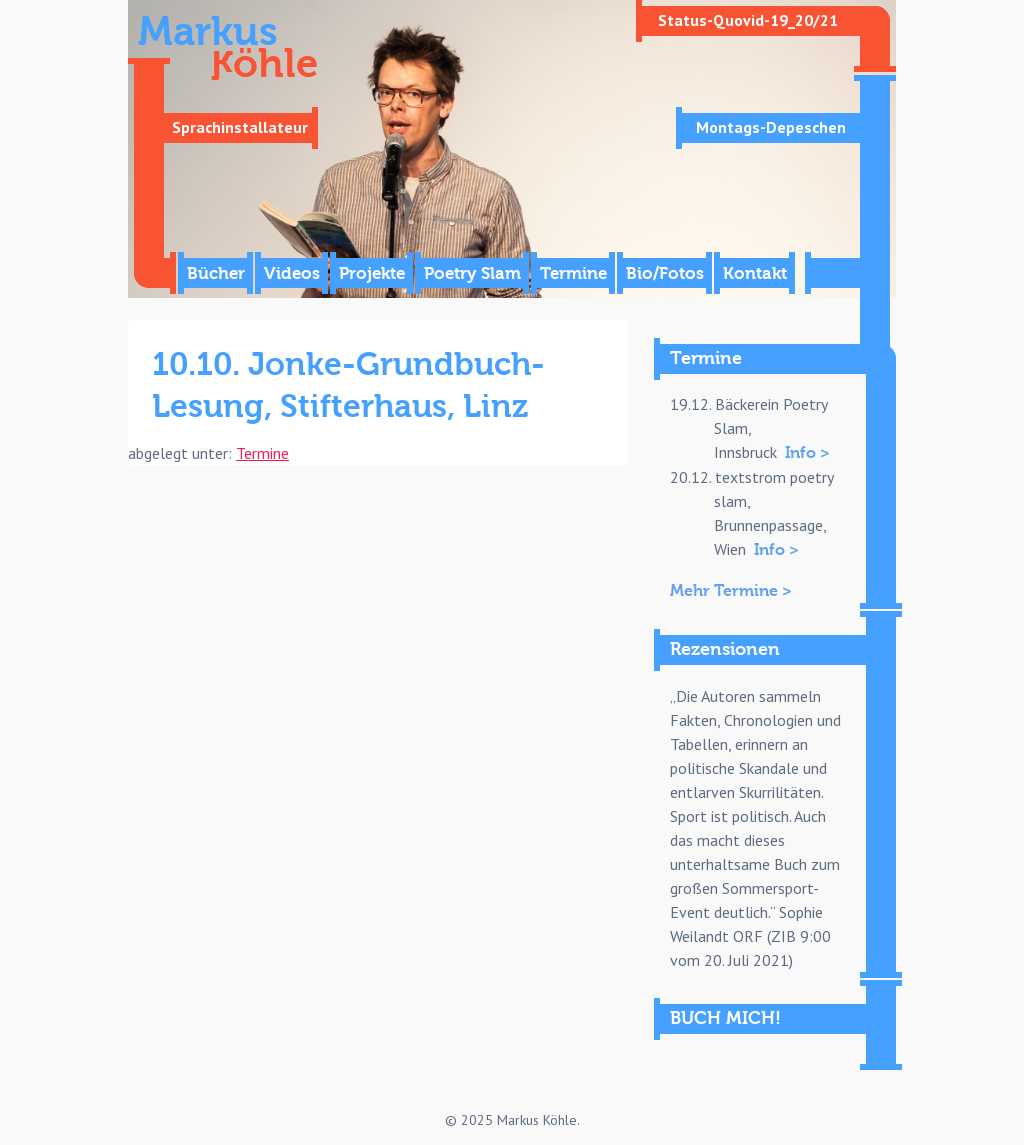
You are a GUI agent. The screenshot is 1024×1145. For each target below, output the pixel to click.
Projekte (372, 273)
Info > (807, 453)
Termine (573, 273)
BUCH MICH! (725, 1018)
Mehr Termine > (731, 591)
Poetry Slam (472, 273)
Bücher (216, 273)
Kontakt (755, 273)
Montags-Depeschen (771, 127)
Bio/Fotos (665, 273)
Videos (292, 273)
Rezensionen (725, 649)
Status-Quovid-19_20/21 (748, 20)
